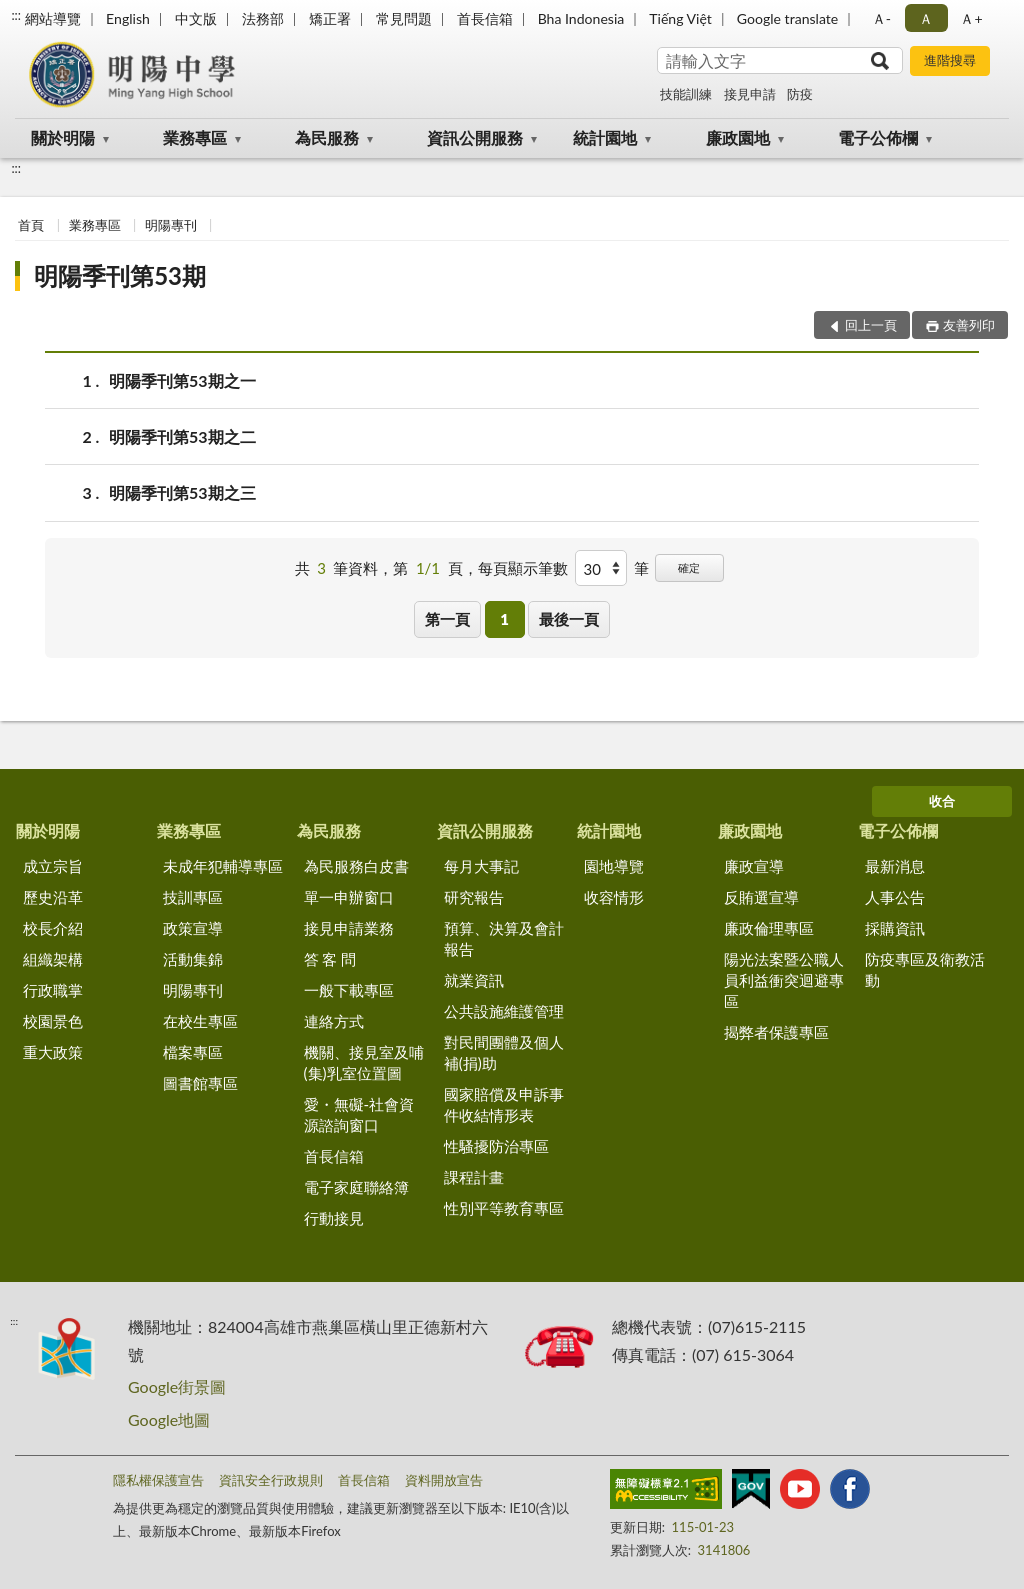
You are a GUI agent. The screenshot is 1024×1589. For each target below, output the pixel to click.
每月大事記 (481, 866)
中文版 (196, 18)
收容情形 (614, 897)
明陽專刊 (171, 225)
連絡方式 (334, 1021)
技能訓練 (686, 94)
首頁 (31, 225)
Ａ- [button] (881, 18)
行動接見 (334, 1218)
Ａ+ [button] (971, 18)
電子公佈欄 (878, 137)
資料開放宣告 (444, 1480)
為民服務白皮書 (356, 866)
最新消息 (895, 866)
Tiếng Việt (680, 18)
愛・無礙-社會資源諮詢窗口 (359, 1114)
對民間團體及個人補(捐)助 (504, 1052)
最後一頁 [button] (569, 619)
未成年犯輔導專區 (223, 866)
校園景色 (53, 1021)
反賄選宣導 (761, 897)
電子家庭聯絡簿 (356, 1187)
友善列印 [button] (969, 325)
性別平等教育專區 (504, 1208)
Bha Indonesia (581, 18)
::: (16, 15)
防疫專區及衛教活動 (925, 969)
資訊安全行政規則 (271, 1480)
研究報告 (474, 897)
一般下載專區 (349, 990)
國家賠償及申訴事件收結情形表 (504, 1104)
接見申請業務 (349, 928)
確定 (689, 567)
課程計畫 (474, 1177)
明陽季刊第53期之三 (182, 492)
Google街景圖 (177, 1386)
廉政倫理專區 (769, 928)
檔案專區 (193, 1052)
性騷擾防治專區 (496, 1146)
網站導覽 (53, 18)
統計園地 (605, 137)
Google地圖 (169, 1419)
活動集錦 (193, 959)
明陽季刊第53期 (120, 275)
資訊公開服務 (475, 137)
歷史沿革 (53, 897)
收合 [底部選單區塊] (942, 801)
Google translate (787, 18)
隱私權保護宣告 (158, 1480)
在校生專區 (200, 1021)
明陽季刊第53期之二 (182, 436)
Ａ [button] (926, 18)
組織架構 (53, 959)
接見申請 (750, 94)
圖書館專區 (200, 1083)
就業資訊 (474, 980)
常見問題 (404, 18)
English (128, 18)
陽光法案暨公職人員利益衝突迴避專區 (784, 980)
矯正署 (330, 18)
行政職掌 (53, 990)
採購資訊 (895, 928)
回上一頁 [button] (871, 325)
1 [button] (504, 619)
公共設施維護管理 (504, 1011)
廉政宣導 (754, 866)
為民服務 (327, 137)
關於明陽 (63, 137)
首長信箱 (485, 18)
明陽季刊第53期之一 (182, 380)
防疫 (800, 94)
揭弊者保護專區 (776, 1032)
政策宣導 (193, 928)
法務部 (263, 18)
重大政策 (53, 1052)
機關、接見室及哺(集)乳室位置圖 (364, 1062)
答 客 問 (330, 959)
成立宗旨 (53, 866)
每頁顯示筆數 (523, 568)
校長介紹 (53, 928)
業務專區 (195, 137)
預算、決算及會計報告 (504, 938)
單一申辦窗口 (349, 897)
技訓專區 (193, 897)
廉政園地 (738, 137)
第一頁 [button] (447, 619)
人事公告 (895, 897)
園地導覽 (614, 866)
